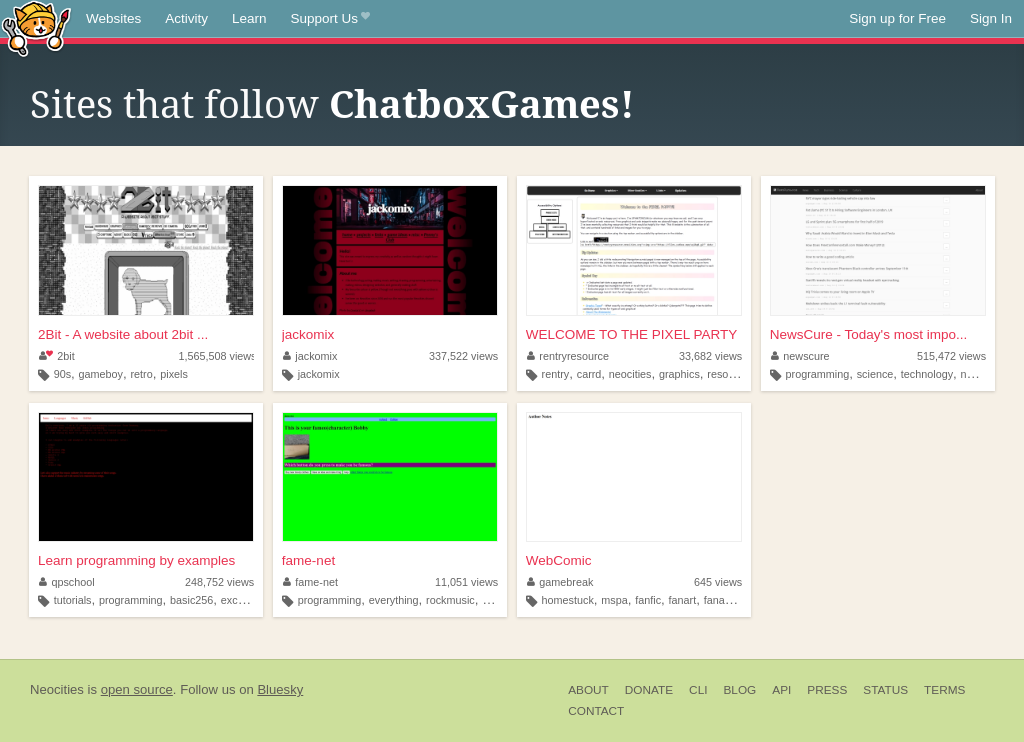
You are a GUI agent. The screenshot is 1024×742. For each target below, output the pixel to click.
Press (827, 690)
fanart (683, 600)
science (875, 374)
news (973, 374)
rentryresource (568, 356)
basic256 (191, 600)
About (588, 690)
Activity (186, 18)
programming (818, 374)
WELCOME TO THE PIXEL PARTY (631, 334)
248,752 (219, 582)
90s (62, 374)
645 (718, 582)
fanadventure (735, 600)
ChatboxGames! (482, 105)
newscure (800, 356)
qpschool (67, 582)
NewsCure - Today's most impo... (868, 334)
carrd (589, 374)
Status (885, 690)
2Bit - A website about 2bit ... (123, 334)
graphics (679, 374)
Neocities (57, 689)
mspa (614, 600)
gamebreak (560, 582)
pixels (174, 374)
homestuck (568, 600)
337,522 (463, 356)
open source (137, 689)
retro (142, 374)
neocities (630, 374)
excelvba (242, 600)
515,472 (951, 356)
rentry (556, 374)
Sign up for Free (897, 18)
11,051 (466, 582)
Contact (596, 711)
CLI (698, 690)
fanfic (648, 600)
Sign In (991, 18)
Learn (249, 18)
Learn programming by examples (136, 560)
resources (730, 374)
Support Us (330, 19)
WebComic (559, 560)
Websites (113, 18)
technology (927, 374)
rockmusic (450, 600)
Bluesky (280, 689)
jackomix (308, 334)
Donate (649, 690)
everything (394, 600)
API (781, 690)
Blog (739, 690)
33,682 (710, 356)
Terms (944, 690)
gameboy (101, 374)
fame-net (308, 560)
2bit (57, 356)
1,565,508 (217, 356)
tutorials (73, 600)
